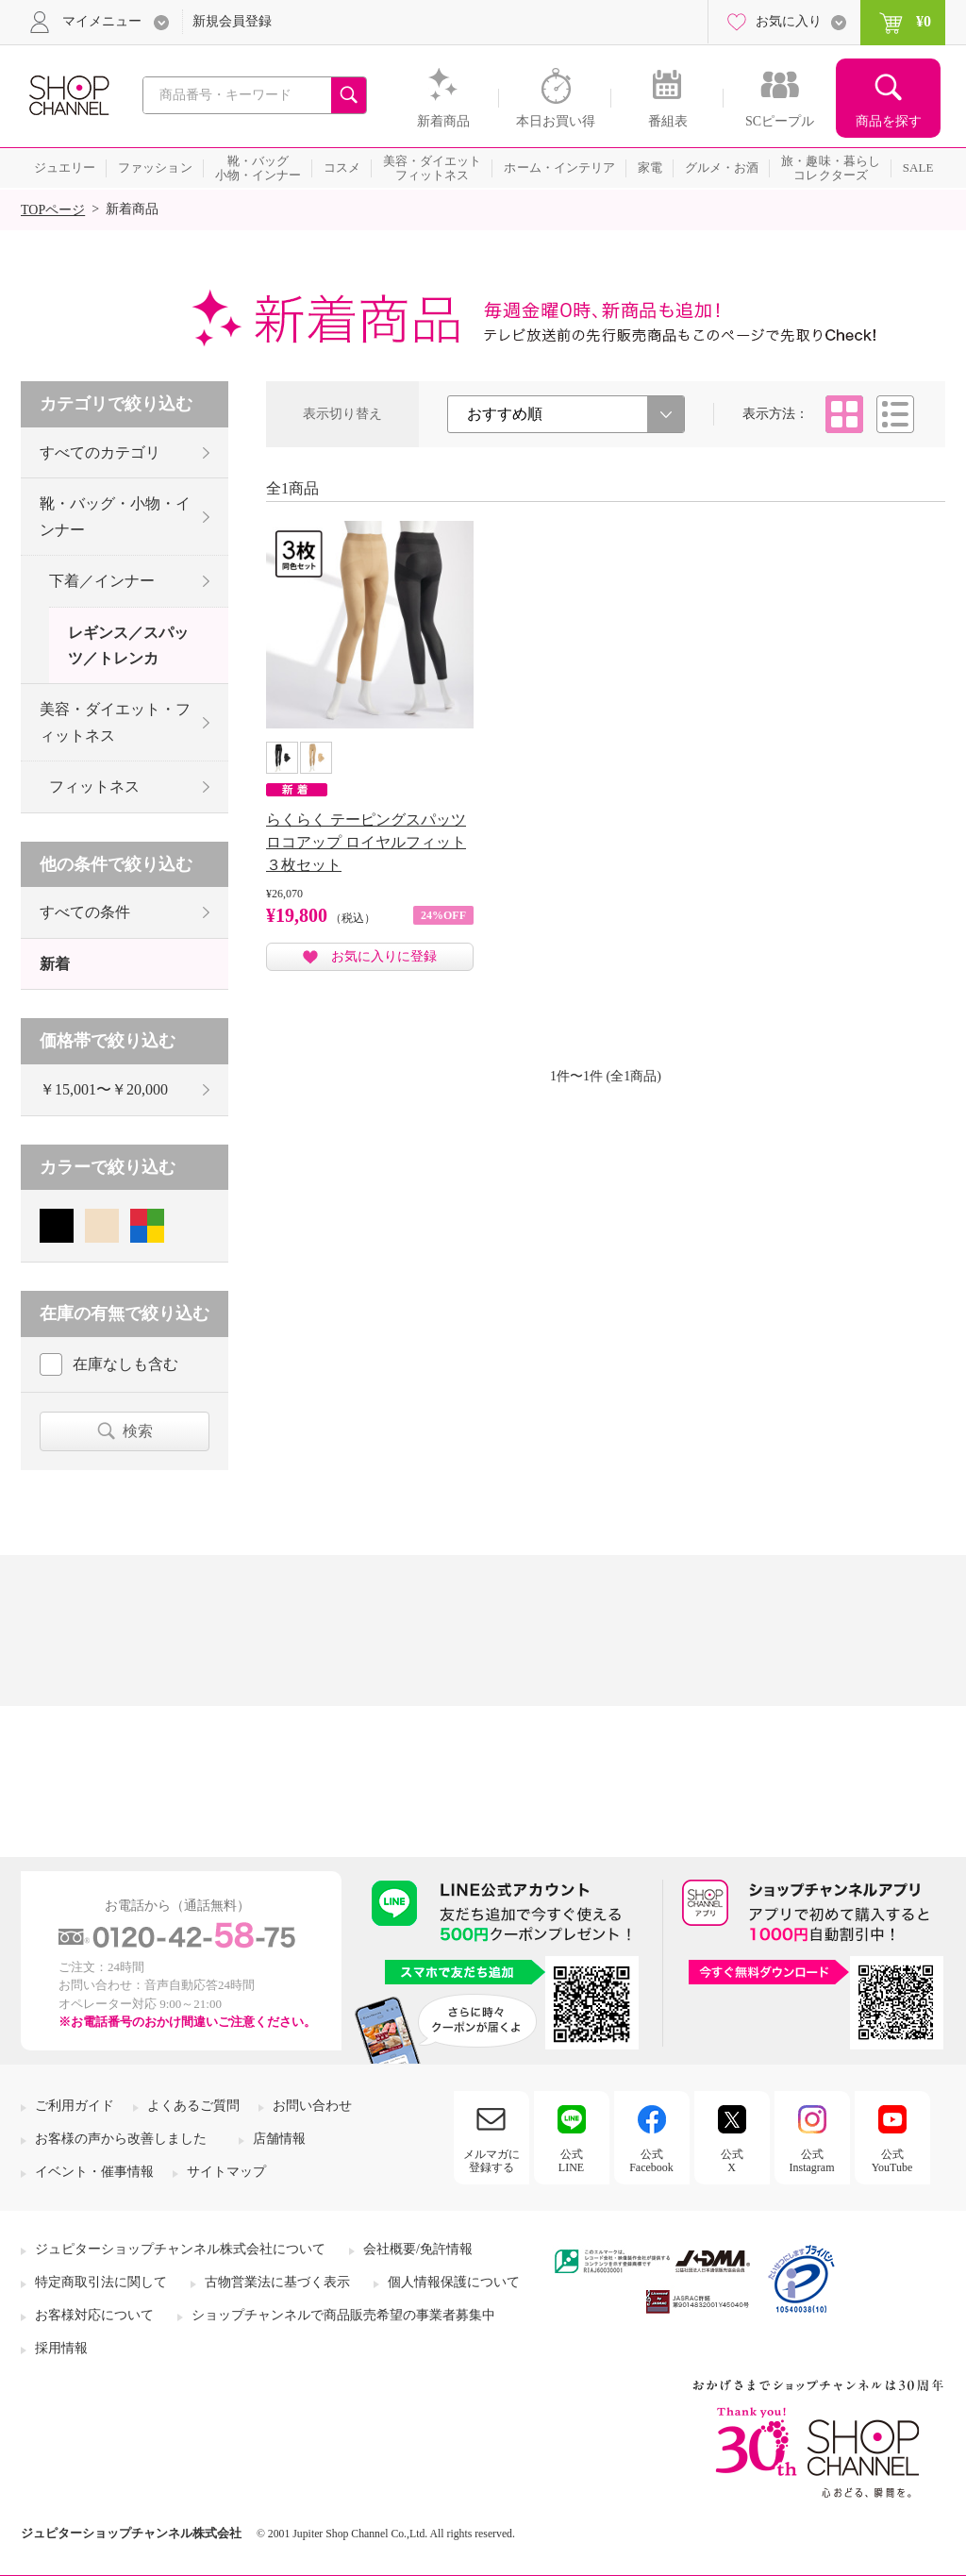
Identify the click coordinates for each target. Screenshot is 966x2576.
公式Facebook (651, 2161)
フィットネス (94, 786)
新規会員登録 (232, 21)
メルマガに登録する (491, 2161)
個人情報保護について (454, 2282)
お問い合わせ (312, 2106)
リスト (895, 414)
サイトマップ (226, 2172)
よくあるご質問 (193, 2106)
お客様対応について (94, 2315)
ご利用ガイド (74, 2106)
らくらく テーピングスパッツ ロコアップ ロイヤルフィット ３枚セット (366, 842)
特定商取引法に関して (101, 2282)
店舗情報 (279, 2139)
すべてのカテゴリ (100, 452)
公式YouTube (892, 2161)
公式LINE (571, 2161)
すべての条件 (85, 912)
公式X (732, 2161)
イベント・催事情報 (94, 2172)
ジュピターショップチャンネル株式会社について (180, 2249)
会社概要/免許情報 (418, 2249)
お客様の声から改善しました (121, 2139)
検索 (138, 1431)
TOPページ (53, 210)
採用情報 (61, 2348)
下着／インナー (102, 581)
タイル (844, 414)
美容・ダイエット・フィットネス (115, 722)
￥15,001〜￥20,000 (104, 1089)
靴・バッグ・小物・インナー (115, 516)
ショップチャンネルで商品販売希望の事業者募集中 (343, 2315)
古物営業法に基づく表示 (277, 2282)
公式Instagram (812, 2161)
